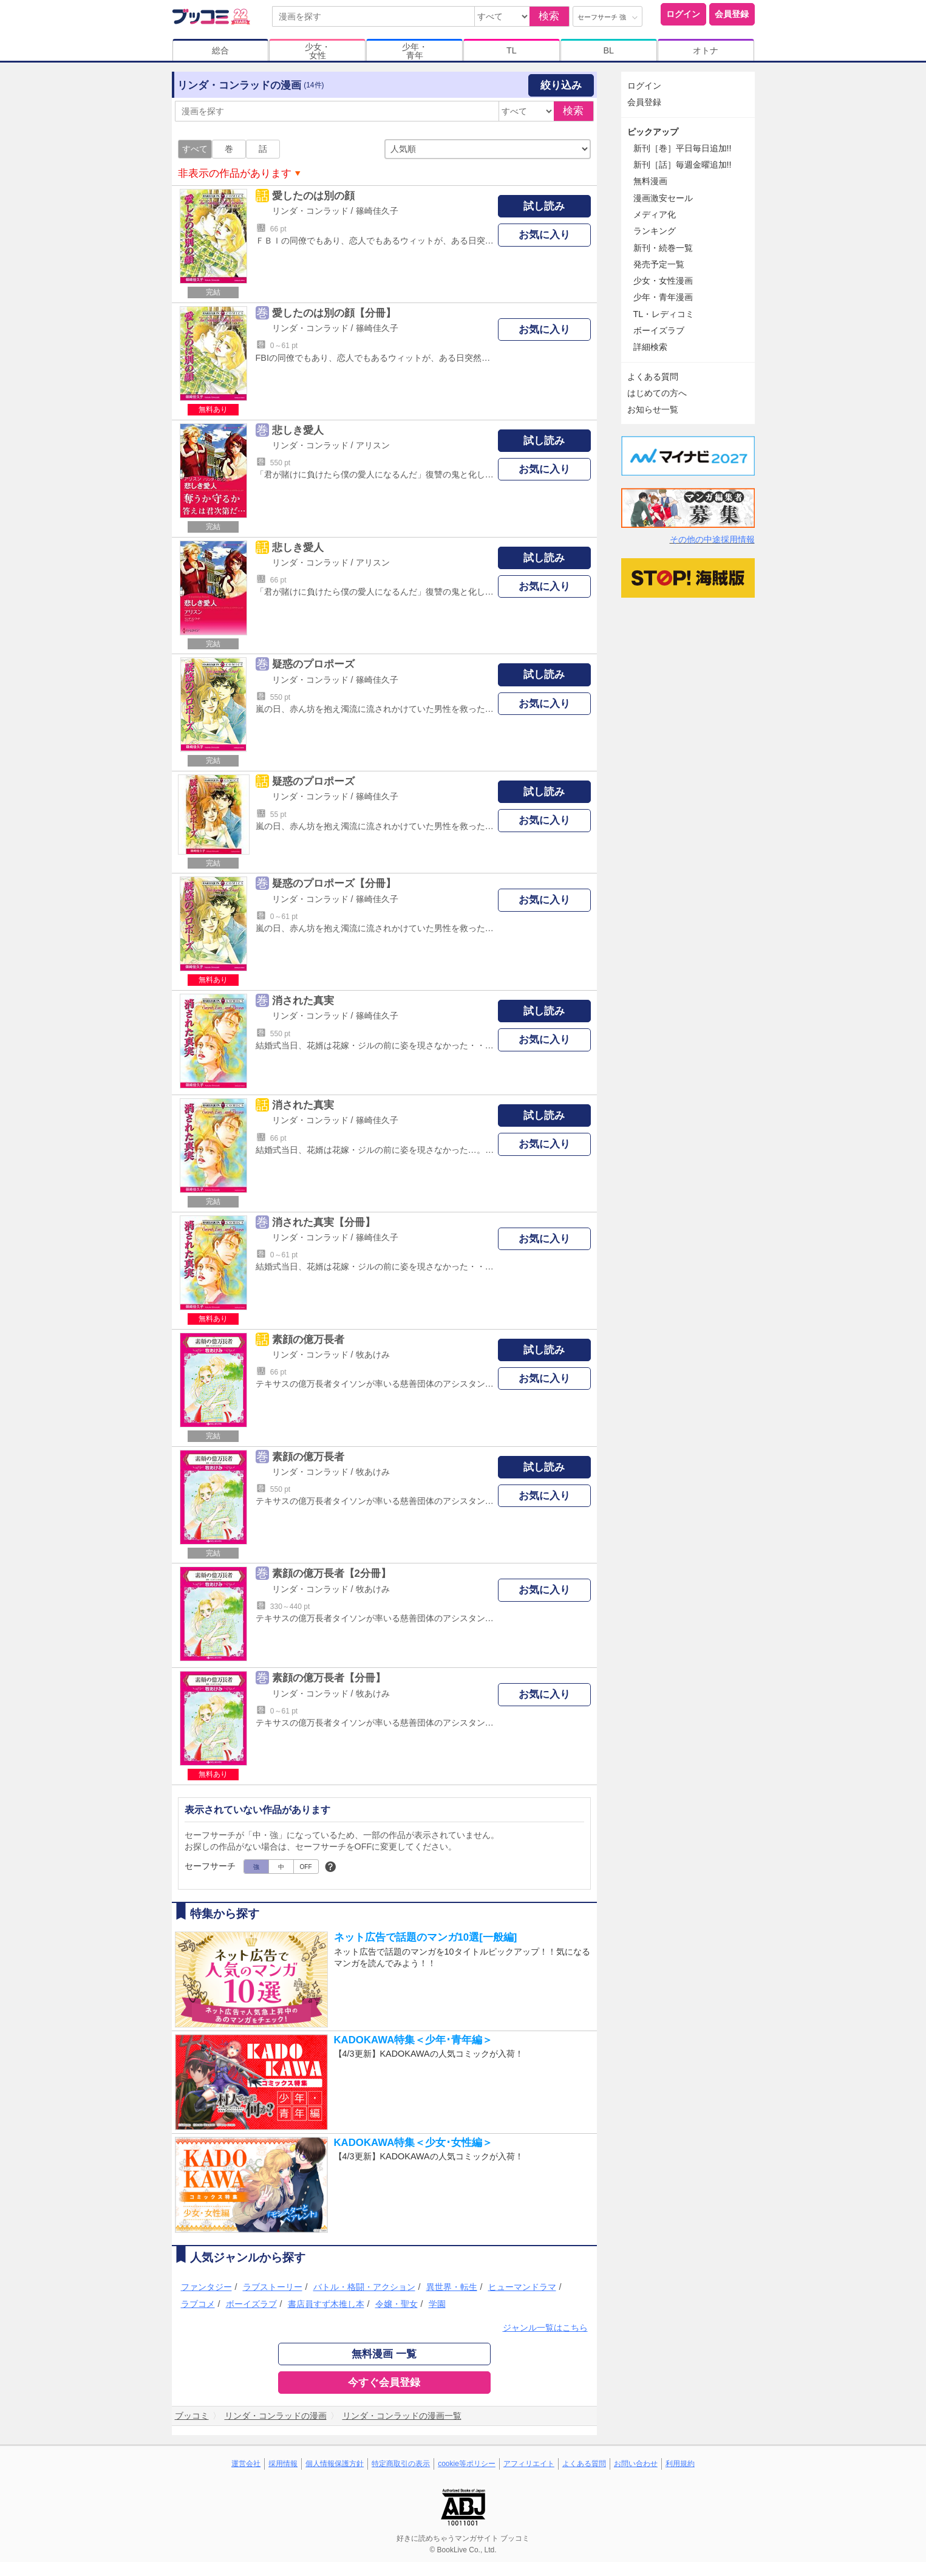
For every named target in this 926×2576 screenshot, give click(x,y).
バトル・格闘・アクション (364, 2287)
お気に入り (544, 235)
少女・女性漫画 (663, 280)
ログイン (683, 14)
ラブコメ (198, 2304)
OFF (306, 1867)
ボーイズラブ (251, 2304)
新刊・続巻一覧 (663, 248)
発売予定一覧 (658, 264)
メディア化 (654, 214)
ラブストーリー (272, 2287)
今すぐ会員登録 (384, 2382)
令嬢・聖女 (396, 2304)
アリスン (373, 445)
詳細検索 (650, 347)
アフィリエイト (528, 2463)
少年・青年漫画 (663, 297)
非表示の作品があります (234, 173)
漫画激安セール (663, 198)
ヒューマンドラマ (522, 2287)
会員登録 (732, 14)
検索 (549, 16)
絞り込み (561, 85)
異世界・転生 (451, 2287)
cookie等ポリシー (466, 2463)
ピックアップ (652, 132)
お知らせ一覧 (652, 409)
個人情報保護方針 (334, 2463)
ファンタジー (206, 2287)
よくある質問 (652, 376)
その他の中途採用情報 (712, 539)
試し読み (544, 206)
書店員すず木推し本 (326, 2304)
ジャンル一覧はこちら (545, 2327)
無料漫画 (650, 181)
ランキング (654, 231)
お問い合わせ (636, 2463)
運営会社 (245, 2463)
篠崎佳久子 (377, 211)
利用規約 (680, 2463)
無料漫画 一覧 (384, 2354)
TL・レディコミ (664, 314)
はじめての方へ (657, 393)
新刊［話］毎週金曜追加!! (682, 164)
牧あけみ (373, 1354)
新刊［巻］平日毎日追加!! (682, 148)
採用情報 (283, 2463)
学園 (437, 2304)
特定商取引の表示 (401, 2463)
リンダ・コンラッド (310, 211)
